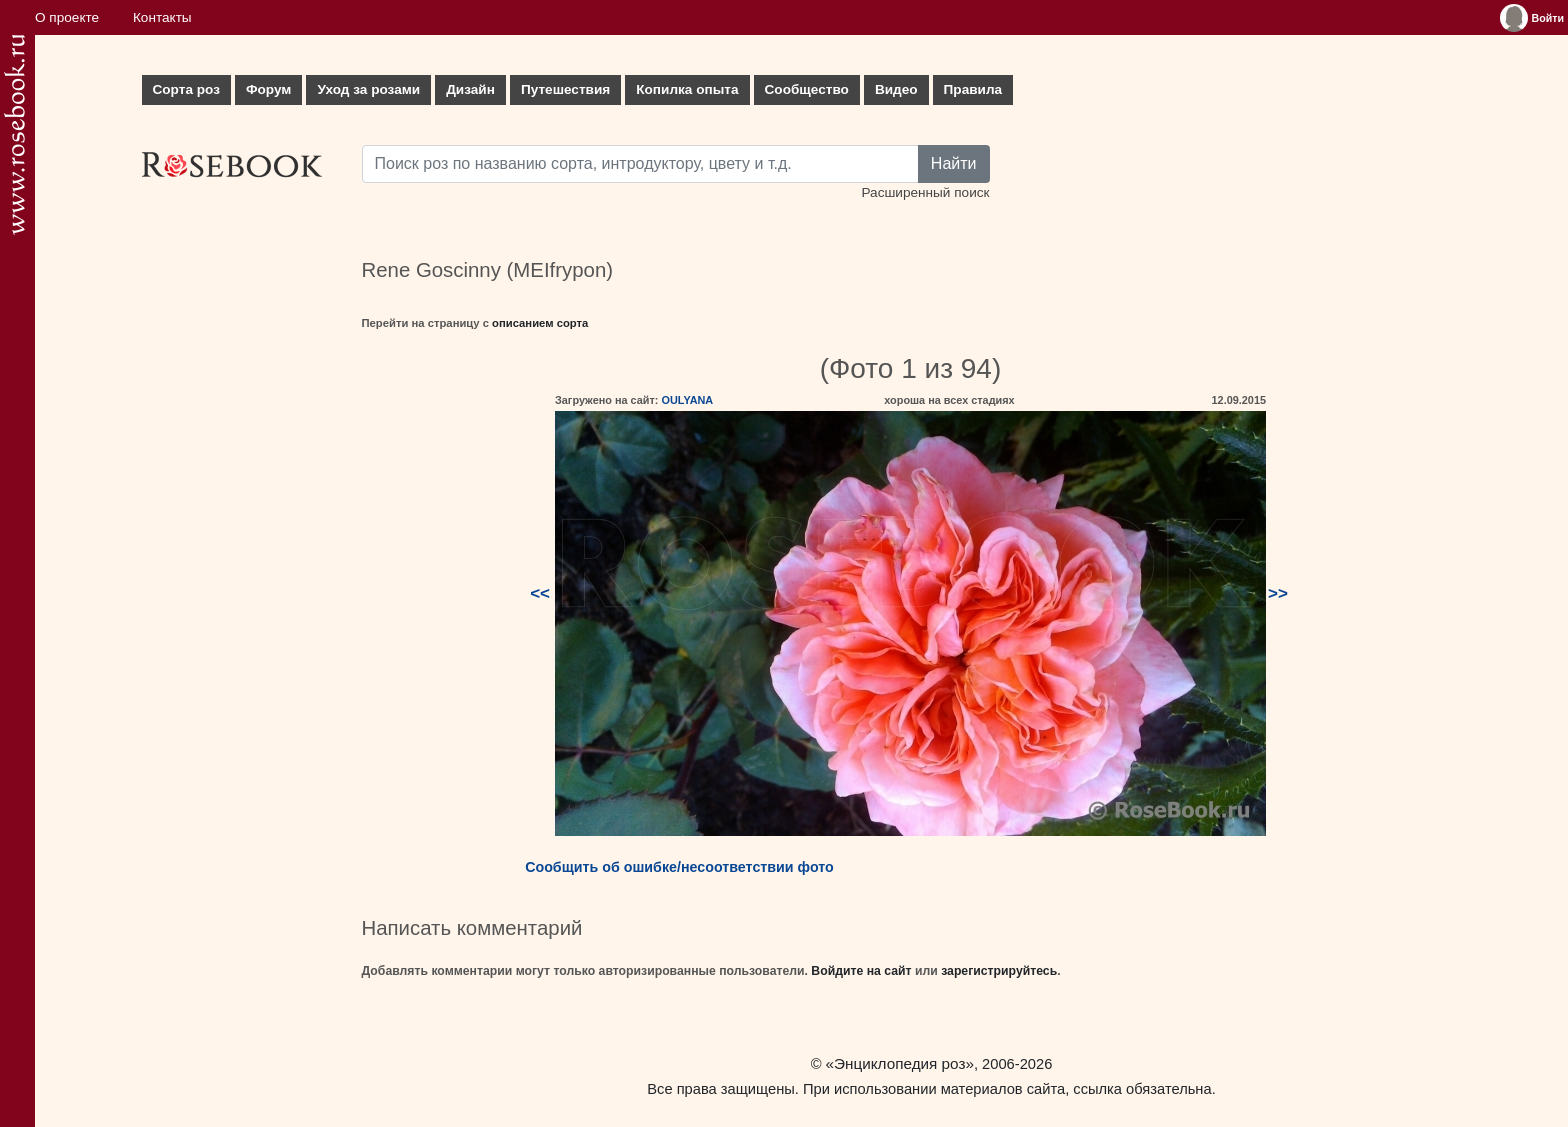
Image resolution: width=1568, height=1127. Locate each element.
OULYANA (687, 400)
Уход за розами (368, 89)
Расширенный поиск (925, 192)
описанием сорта (540, 323)
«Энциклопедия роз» (900, 1063)
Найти (954, 163)
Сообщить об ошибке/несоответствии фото (679, 867)
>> (1278, 593)
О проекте (67, 17)
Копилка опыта (687, 89)
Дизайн (470, 89)
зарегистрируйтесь (999, 971)
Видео (896, 89)
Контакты (162, 17)
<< (540, 593)
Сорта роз (186, 89)
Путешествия (565, 89)
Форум (268, 89)
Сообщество (807, 89)
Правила (973, 89)
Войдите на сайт (861, 971)
